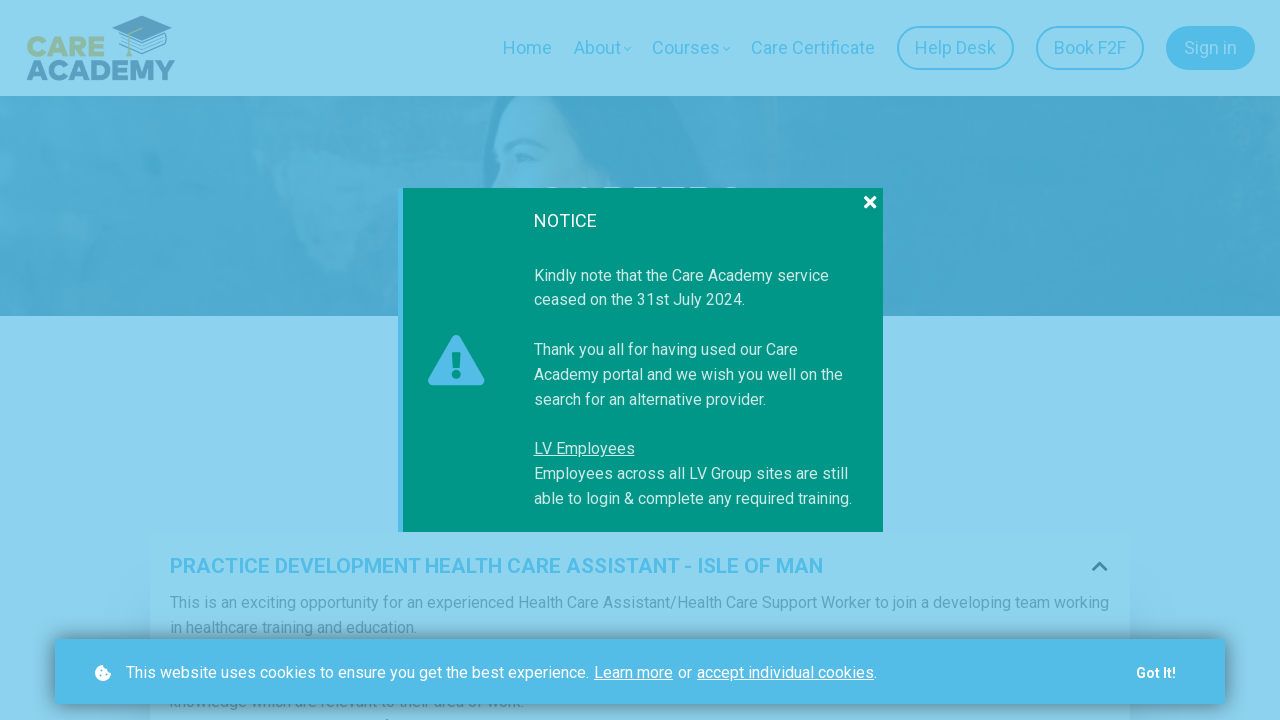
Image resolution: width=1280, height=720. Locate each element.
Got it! (1156, 673)
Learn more (633, 672)
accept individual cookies (785, 672)
